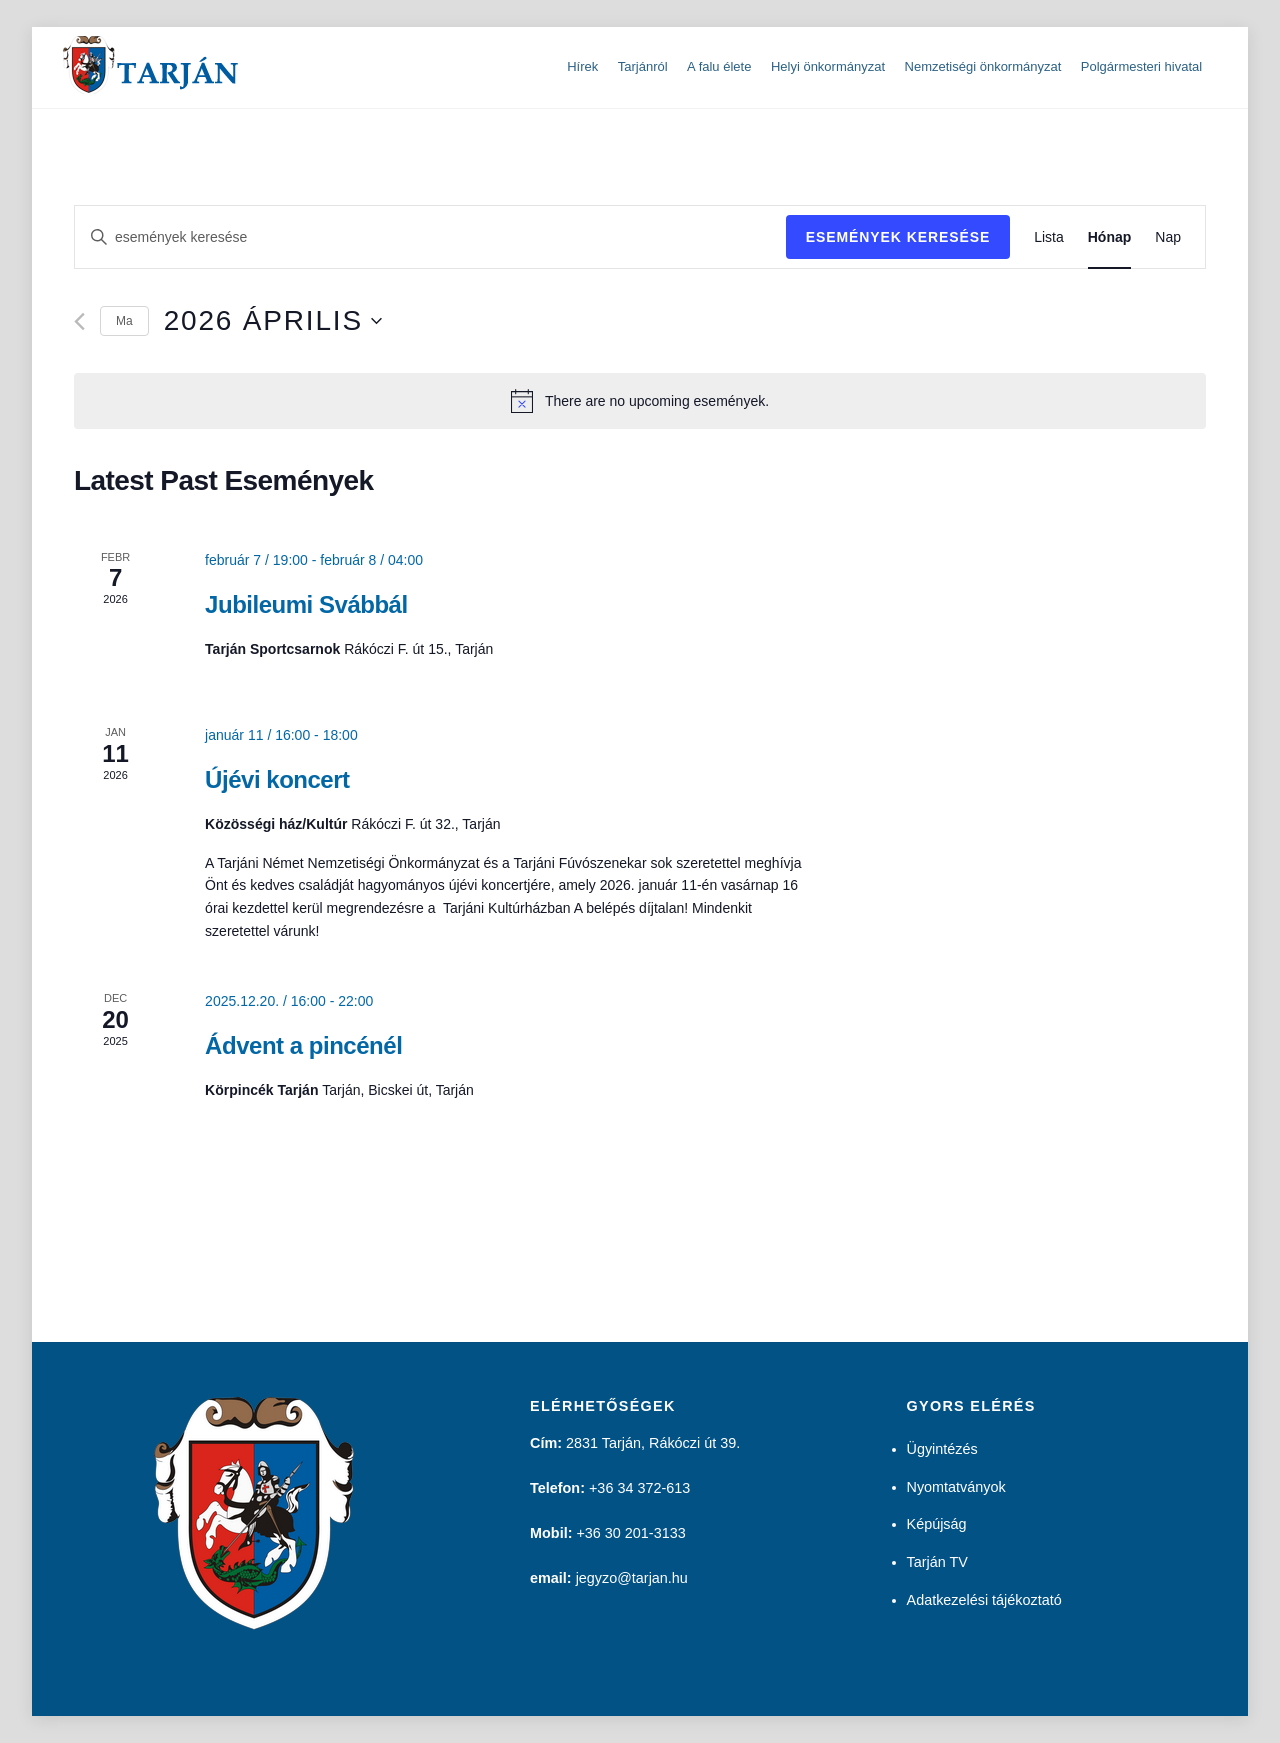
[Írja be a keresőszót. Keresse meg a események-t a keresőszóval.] (430, 237)
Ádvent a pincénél (303, 1045)
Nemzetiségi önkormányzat (983, 66)
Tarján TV (937, 1562)
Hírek (582, 66)
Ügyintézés (942, 1449)
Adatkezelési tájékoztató (984, 1600)
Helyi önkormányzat (828, 66)
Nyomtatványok (956, 1487)
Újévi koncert (277, 779)
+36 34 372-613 (639, 1488)
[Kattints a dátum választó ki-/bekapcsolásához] (273, 321)
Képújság (937, 1524)
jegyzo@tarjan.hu (632, 1578)
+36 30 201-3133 (630, 1533)
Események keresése (898, 237)
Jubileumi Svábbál (306, 603)
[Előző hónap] (79, 321)
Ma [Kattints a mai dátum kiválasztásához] (124, 321)
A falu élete (719, 66)
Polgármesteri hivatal (1141, 66)
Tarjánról (643, 66)
